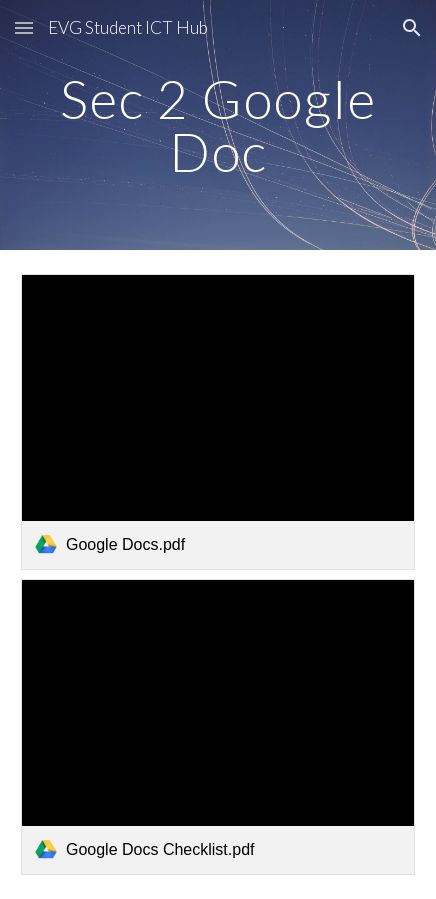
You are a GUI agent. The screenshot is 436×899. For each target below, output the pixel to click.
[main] (218, 125)
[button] (24, 27)
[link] (218, 422)
